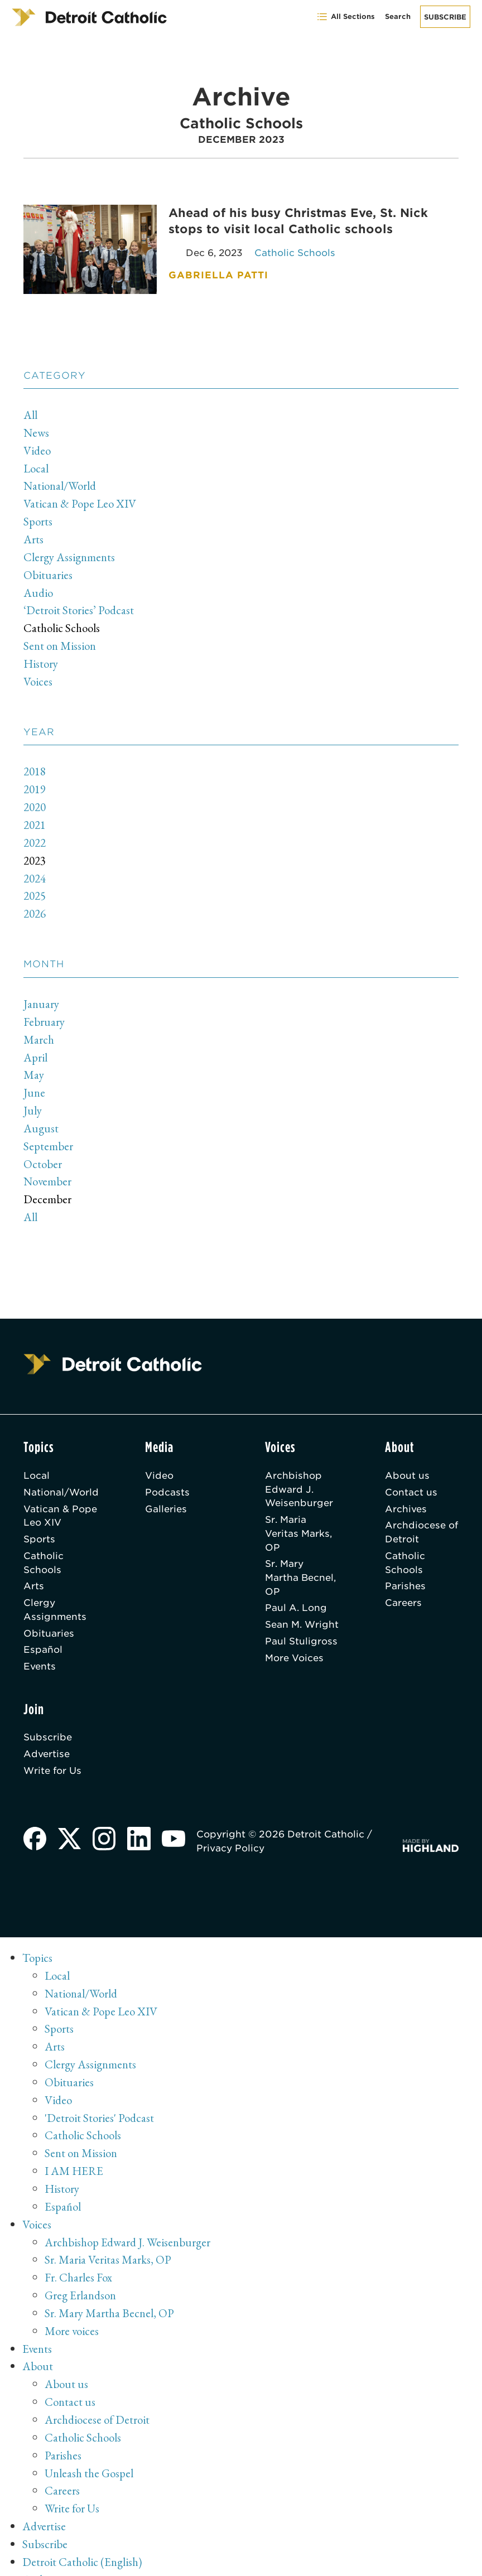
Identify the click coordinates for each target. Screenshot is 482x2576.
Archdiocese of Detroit (422, 1518)
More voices (72, 2311)
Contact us (411, 1478)
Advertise (46, 1742)
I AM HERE (74, 2155)
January (41, 994)
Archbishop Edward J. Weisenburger (299, 1474)
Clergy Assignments (69, 553)
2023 (34, 852)
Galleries (166, 1495)
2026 (34, 904)
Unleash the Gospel (89, 2451)
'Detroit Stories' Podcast (99, 2103)
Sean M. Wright (302, 1612)
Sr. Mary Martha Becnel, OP (300, 1564)
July (32, 1098)
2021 (34, 817)
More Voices (294, 1645)
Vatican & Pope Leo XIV (80, 501)
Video (37, 449)
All (30, 414)
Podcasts (167, 1478)
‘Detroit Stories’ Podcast (78, 605)
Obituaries (48, 570)
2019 (34, 782)
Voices (37, 675)
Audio (38, 588)
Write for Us (52, 1758)
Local (36, 466)
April (35, 1046)
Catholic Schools (61, 623)
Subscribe (445, 17)
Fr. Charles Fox (78, 2260)
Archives (406, 1495)
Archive (40, 2555)
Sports (37, 519)
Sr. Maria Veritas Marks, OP (298, 1519)
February (44, 1011)
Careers (403, 1589)
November (47, 1168)
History (40, 657)
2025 (34, 887)
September (48, 1133)
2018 (34, 765)
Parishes (405, 1573)
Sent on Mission (60, 640)
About (37, 2347)
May (33, 1064)
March (38, 1028)
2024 (34, 869)
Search (398, 16)
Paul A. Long (296, 1595)
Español (42, 1637)
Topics (37, 1946)
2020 (34, 800)
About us (407, 1461)
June (34, 1081)
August (41, 1115)
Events (39, 1654)
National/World (60, 483)
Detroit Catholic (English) (82, 2538)
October (42, 1151)
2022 (34, 834)
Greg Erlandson (81, 2277)
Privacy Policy (231, 1836)
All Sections (345, 17)
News (36, 432)
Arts (33, 536)
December (47, 1185)
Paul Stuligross (301, 1628)
